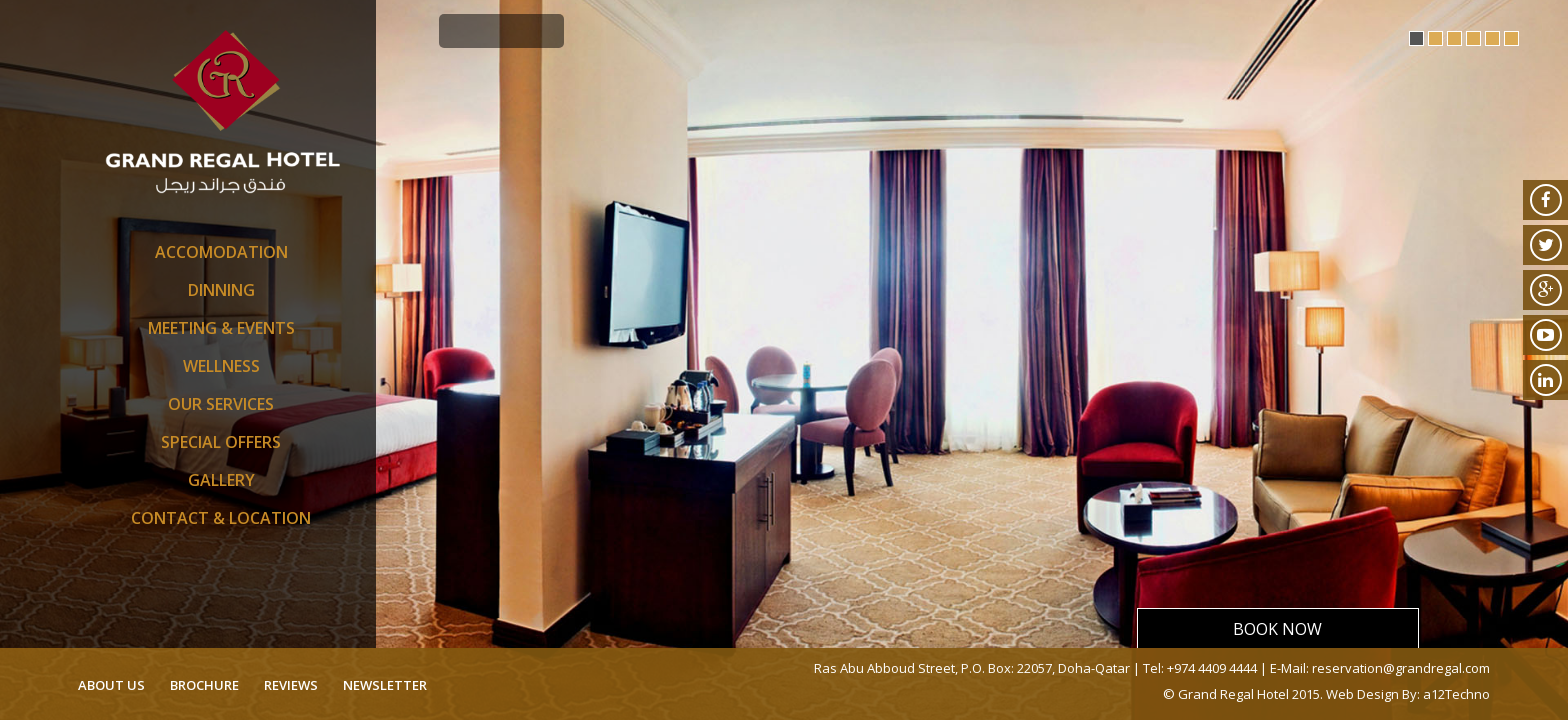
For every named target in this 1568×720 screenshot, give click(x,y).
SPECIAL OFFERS (221, 442)
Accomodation (221, 252)
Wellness (221, 366)
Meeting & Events (221, 328)
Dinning (221, 290)
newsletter (385, 685)
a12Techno (1456, 694)
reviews (291, 685)
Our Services (221, 404)
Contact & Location (221, 518)
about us (111, 685)
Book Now (1277, 629)
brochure (204, 685)
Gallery (221, 480)
